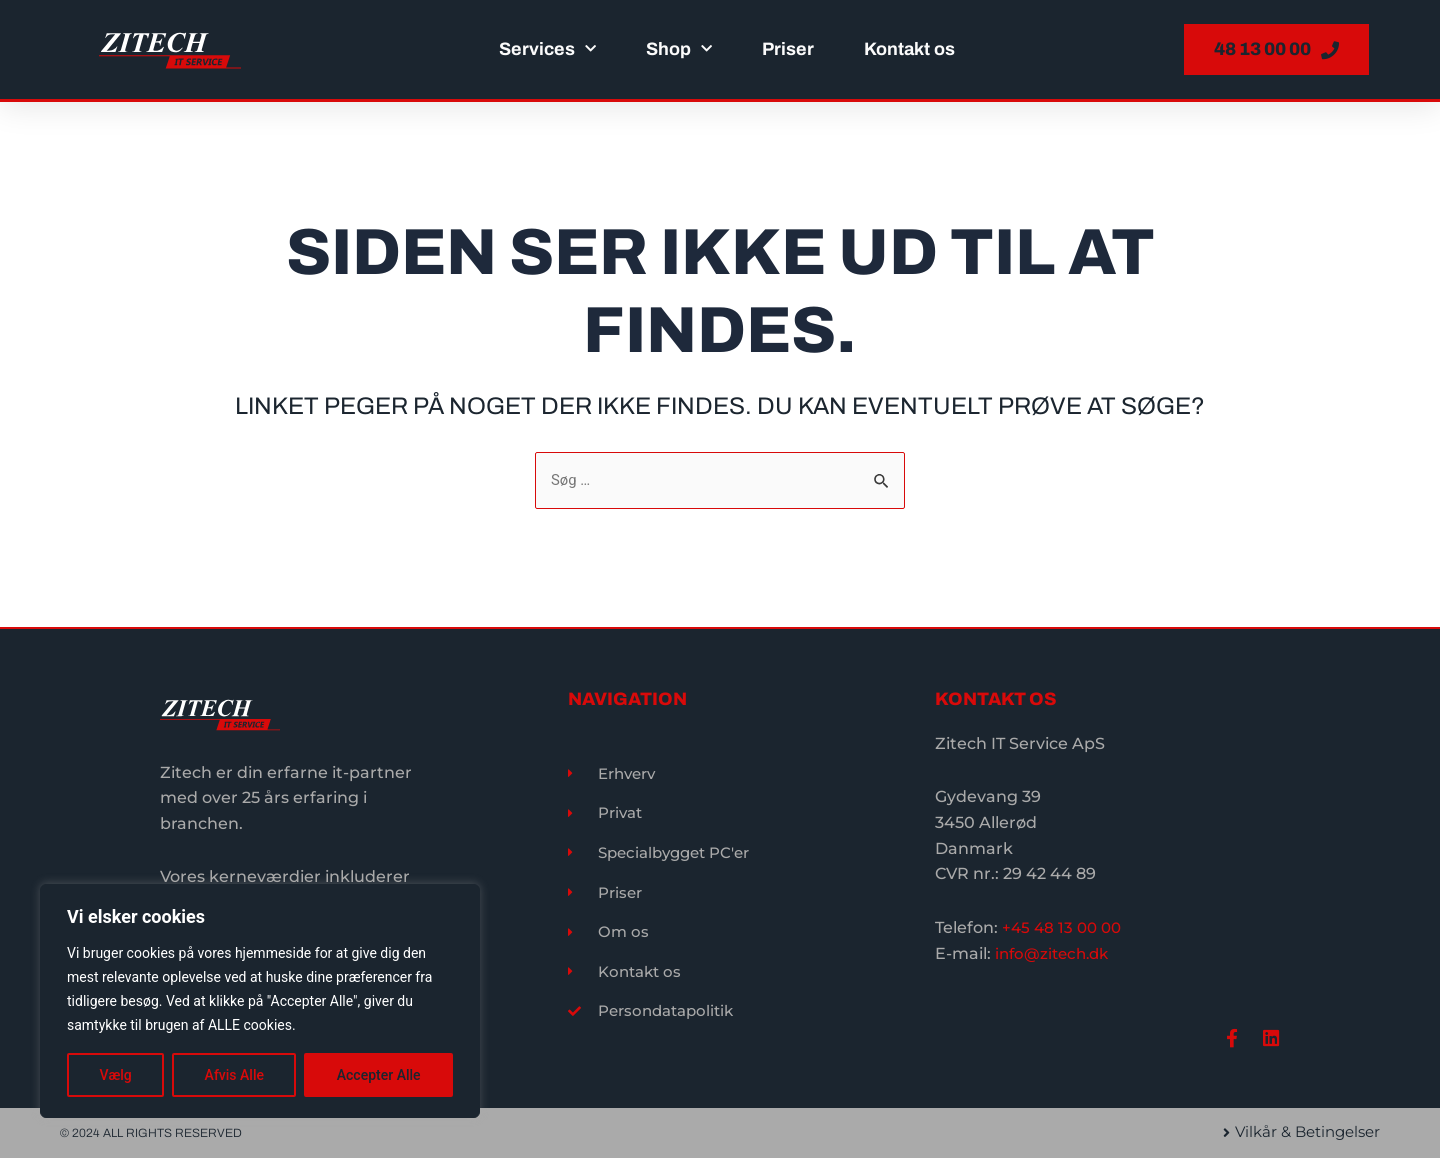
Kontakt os (909, 49)
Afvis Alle (234, 1075)
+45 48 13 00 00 (1064, 923)
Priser (788, 49)
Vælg (115, 1075)
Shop (679, 49)
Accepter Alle (379, 1075)
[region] (260, 1001)
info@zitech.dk (1056, 948)
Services (547, 49)
